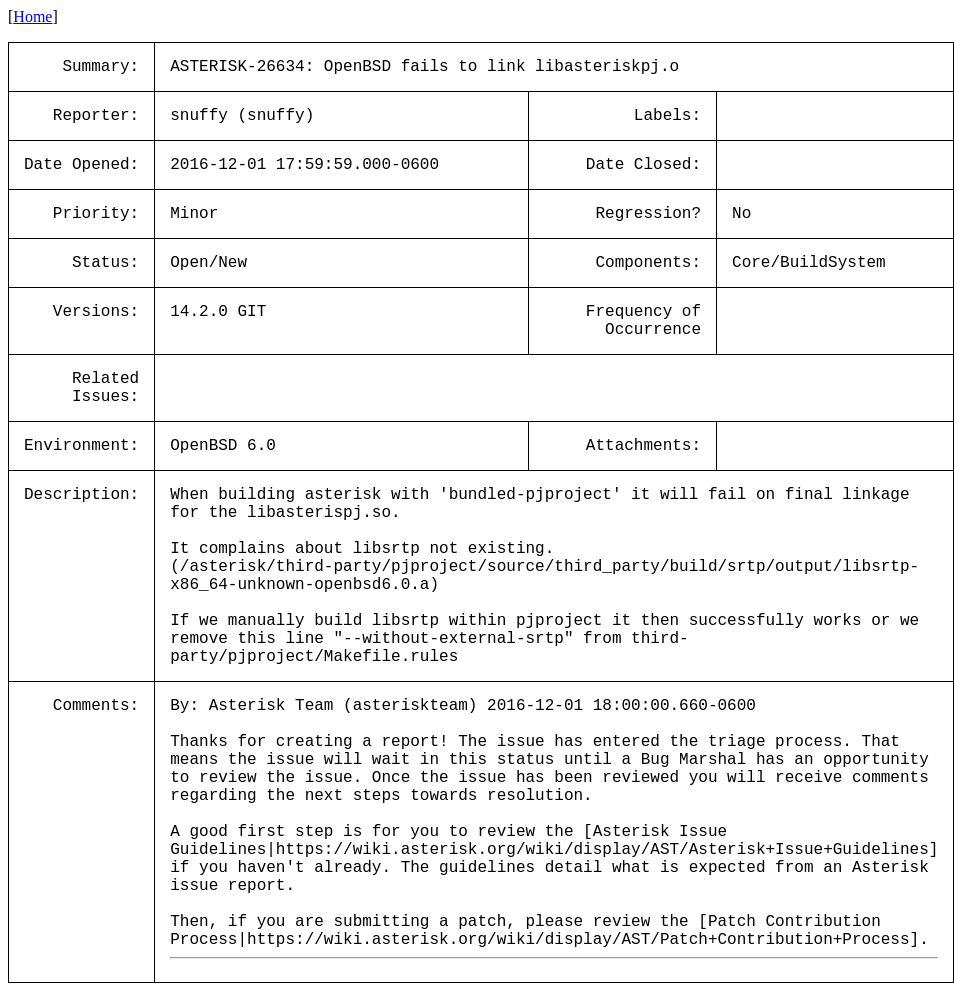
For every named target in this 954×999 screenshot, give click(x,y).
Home (32, 16)
